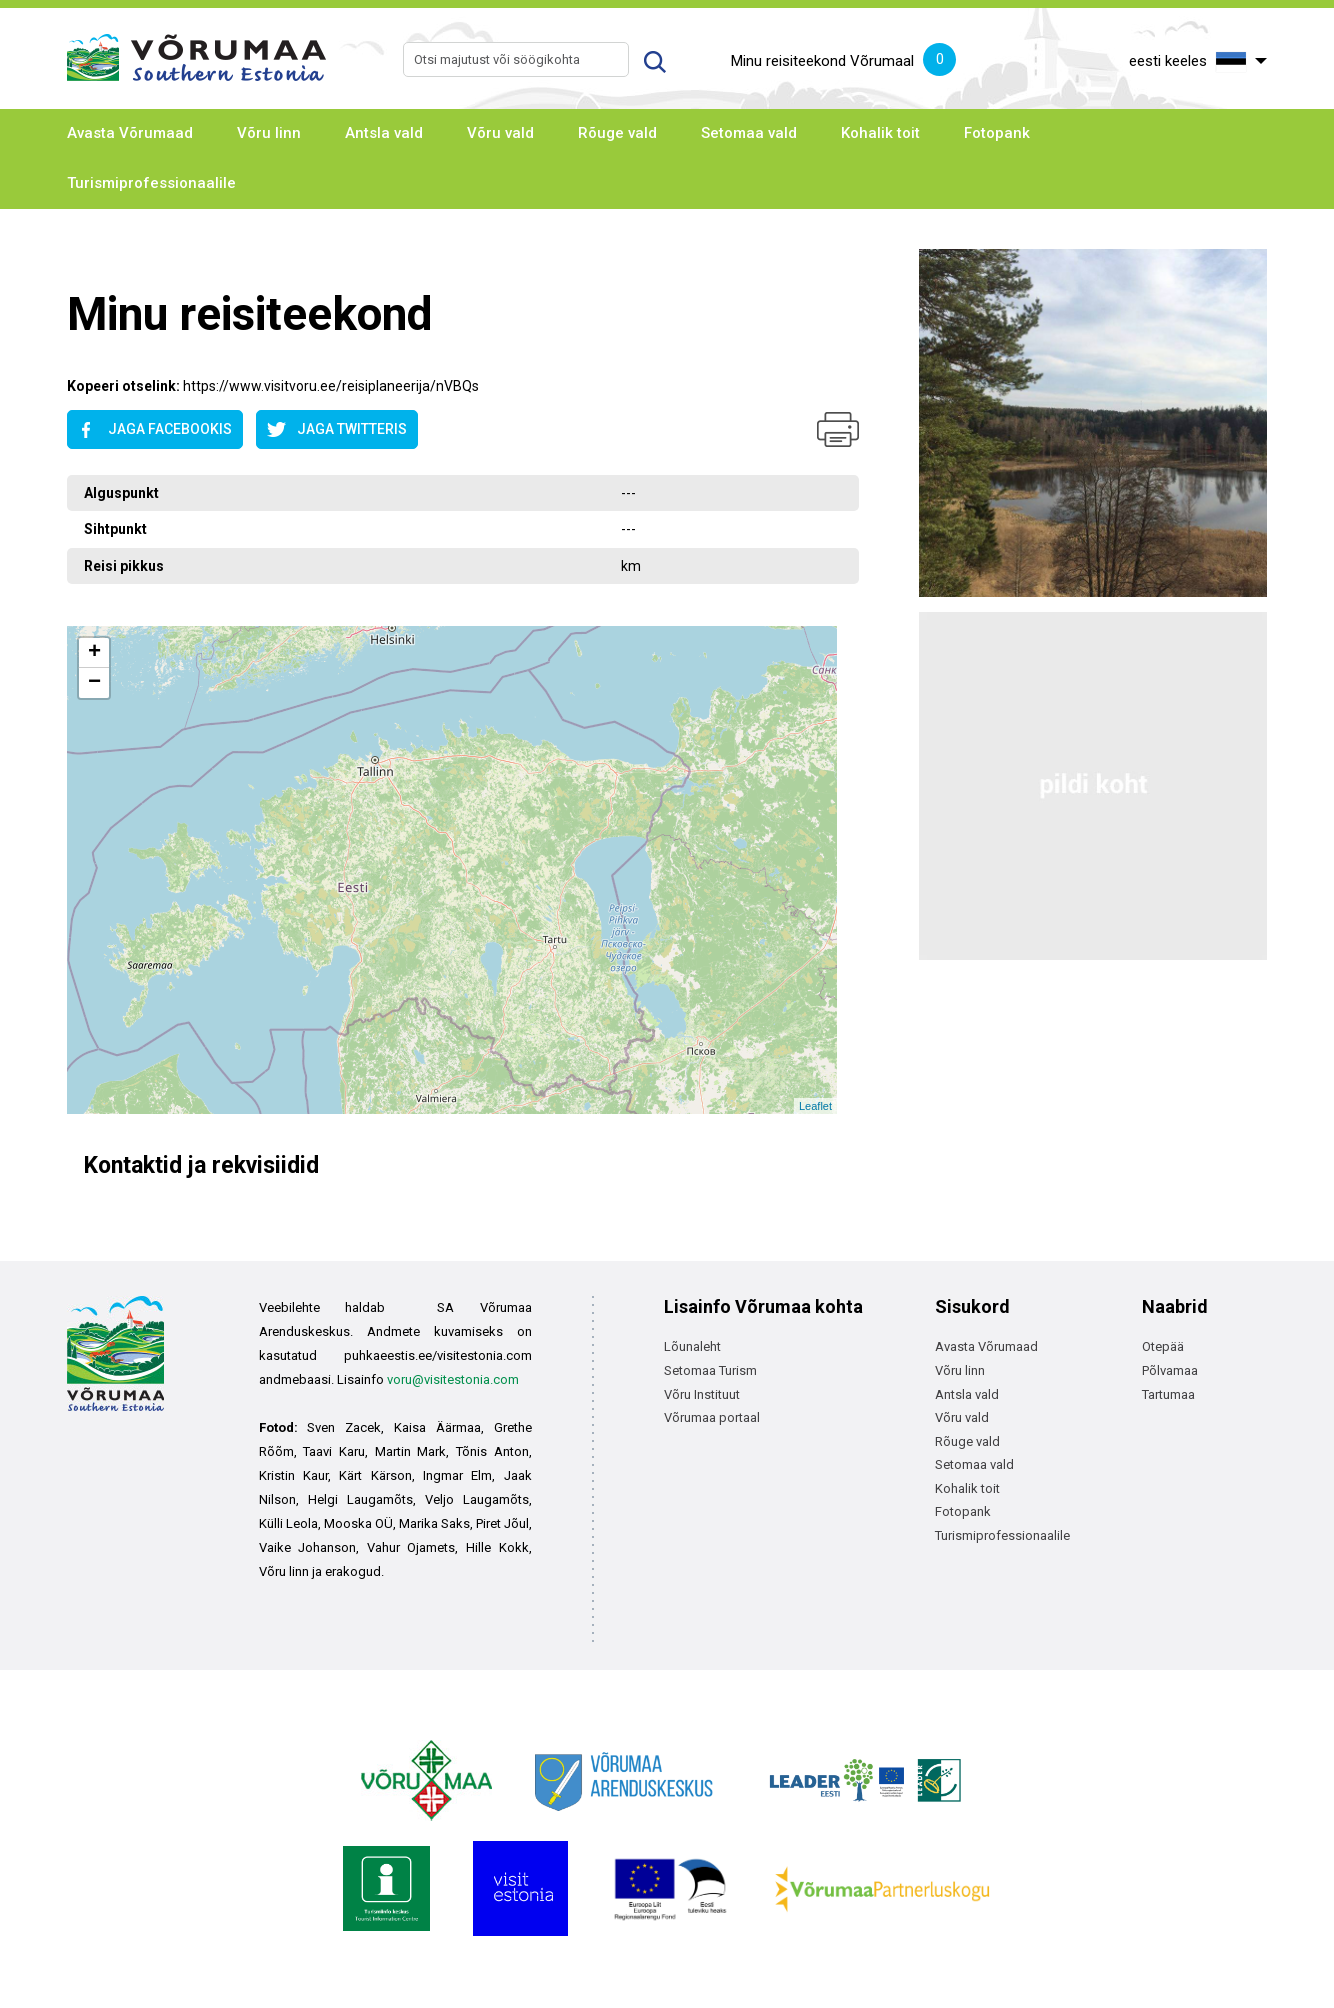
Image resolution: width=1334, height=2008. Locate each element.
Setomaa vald (749, 133)
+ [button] (94, 653)
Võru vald (500, 133)
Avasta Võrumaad (130, 133)
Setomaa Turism (710, 1370)
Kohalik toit (880, 133)
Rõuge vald (617, 133)
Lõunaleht (692, 1346)
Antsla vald (384, 133)
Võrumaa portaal (712, 1417)
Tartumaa (1168, 1394)
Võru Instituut (702, 1394)
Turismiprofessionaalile (151, 183)
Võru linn (269, 133)
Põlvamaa (1170, 1370)
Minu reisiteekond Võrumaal (843, 62)
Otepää (1163, 1346)
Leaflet (815, 1106)
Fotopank (997, 133)
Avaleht (88, 256)
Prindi (838, 429)
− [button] (94, 683)
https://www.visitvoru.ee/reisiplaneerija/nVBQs (331, 386)
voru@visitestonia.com (453, 1379)
